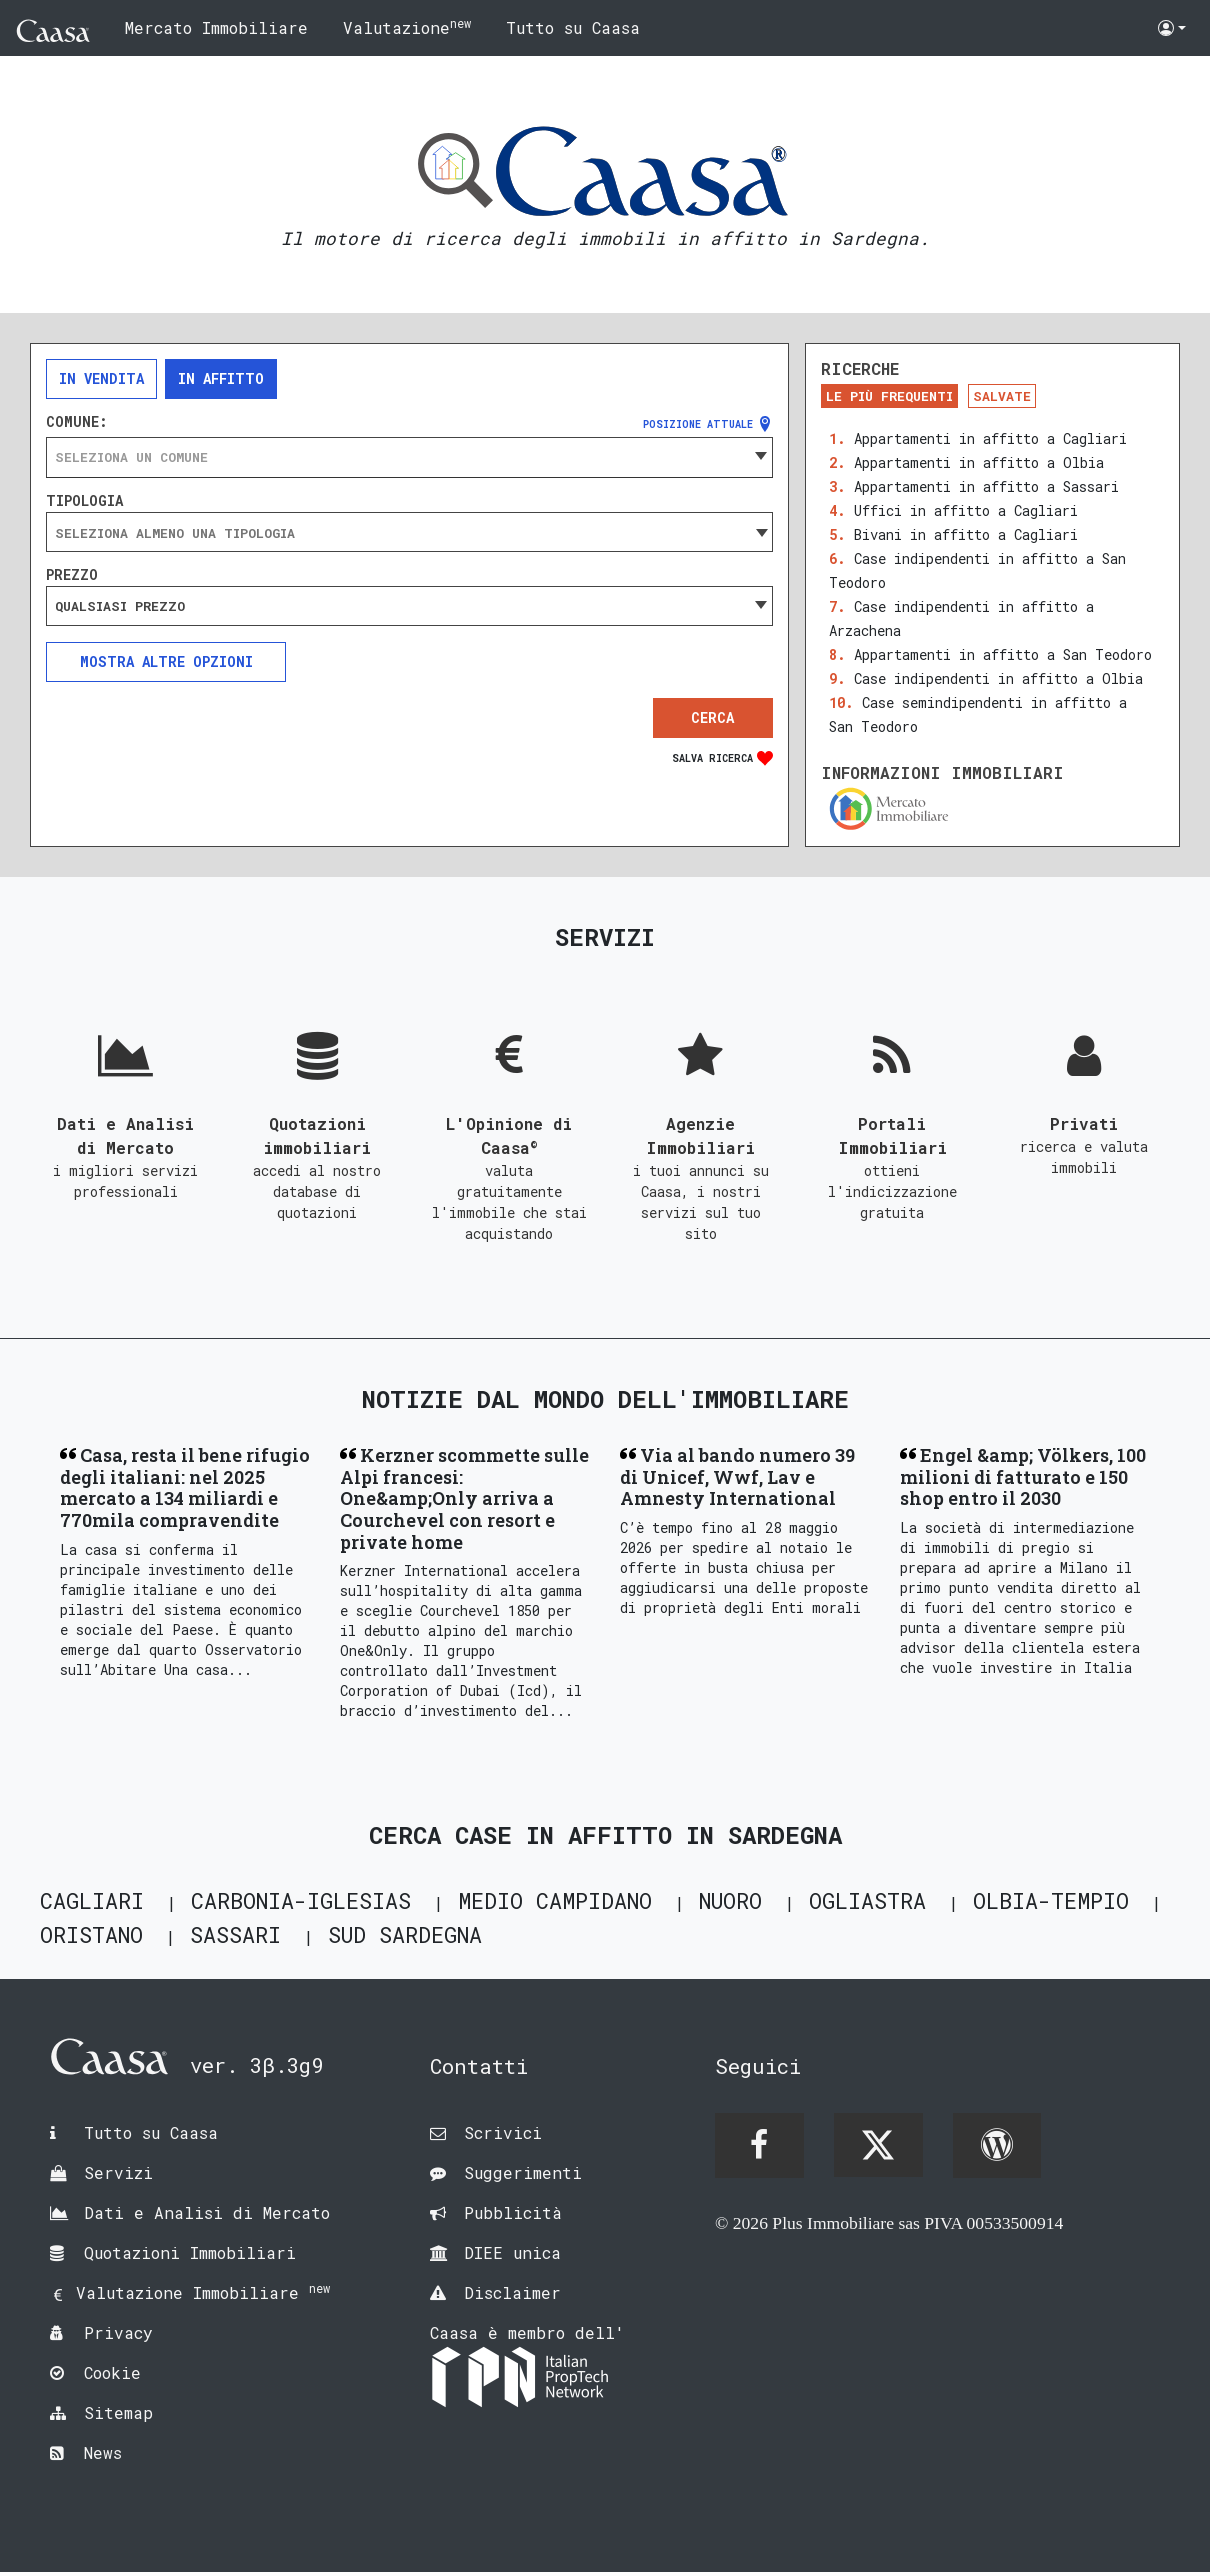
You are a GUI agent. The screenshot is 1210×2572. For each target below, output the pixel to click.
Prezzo (72, 575)
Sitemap (118, 2412)
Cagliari (92, 1900)
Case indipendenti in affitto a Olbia (998, 678)
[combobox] (409, 457)
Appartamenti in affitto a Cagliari (990, 438)
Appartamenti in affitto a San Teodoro (1003, 654)
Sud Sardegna (405, 1934)
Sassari (235, 1934)
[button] (1172, 28)
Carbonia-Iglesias (301, 1900)
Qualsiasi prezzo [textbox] (120, 606)
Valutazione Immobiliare (203, 2292)
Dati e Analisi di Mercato (207, 2212)
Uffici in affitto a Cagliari (966, 510)
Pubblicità (513, 2212)
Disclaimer (512, 2292)
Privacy (118, 2332)
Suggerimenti (523, 2172)
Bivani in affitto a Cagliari (966, 534)
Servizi (118, 2172)
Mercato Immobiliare (216, 27)
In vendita (101, 378)
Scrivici (503, 2132)
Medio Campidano (555, 1900)
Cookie (112, 2372)
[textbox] (409, 457)
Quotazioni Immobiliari (190, 2252)
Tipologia (84, 501)
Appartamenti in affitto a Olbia (979, 462)
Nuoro (730, 1900)
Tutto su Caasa (573, 27)
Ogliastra (867, 1900)
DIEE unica (512, 2252)
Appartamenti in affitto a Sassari (986, 486)
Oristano (91, 1934)
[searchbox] (409, 533)
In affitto (221, 378)
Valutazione (407, 26)
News (103, 2452)
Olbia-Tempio (1051, 1900)
